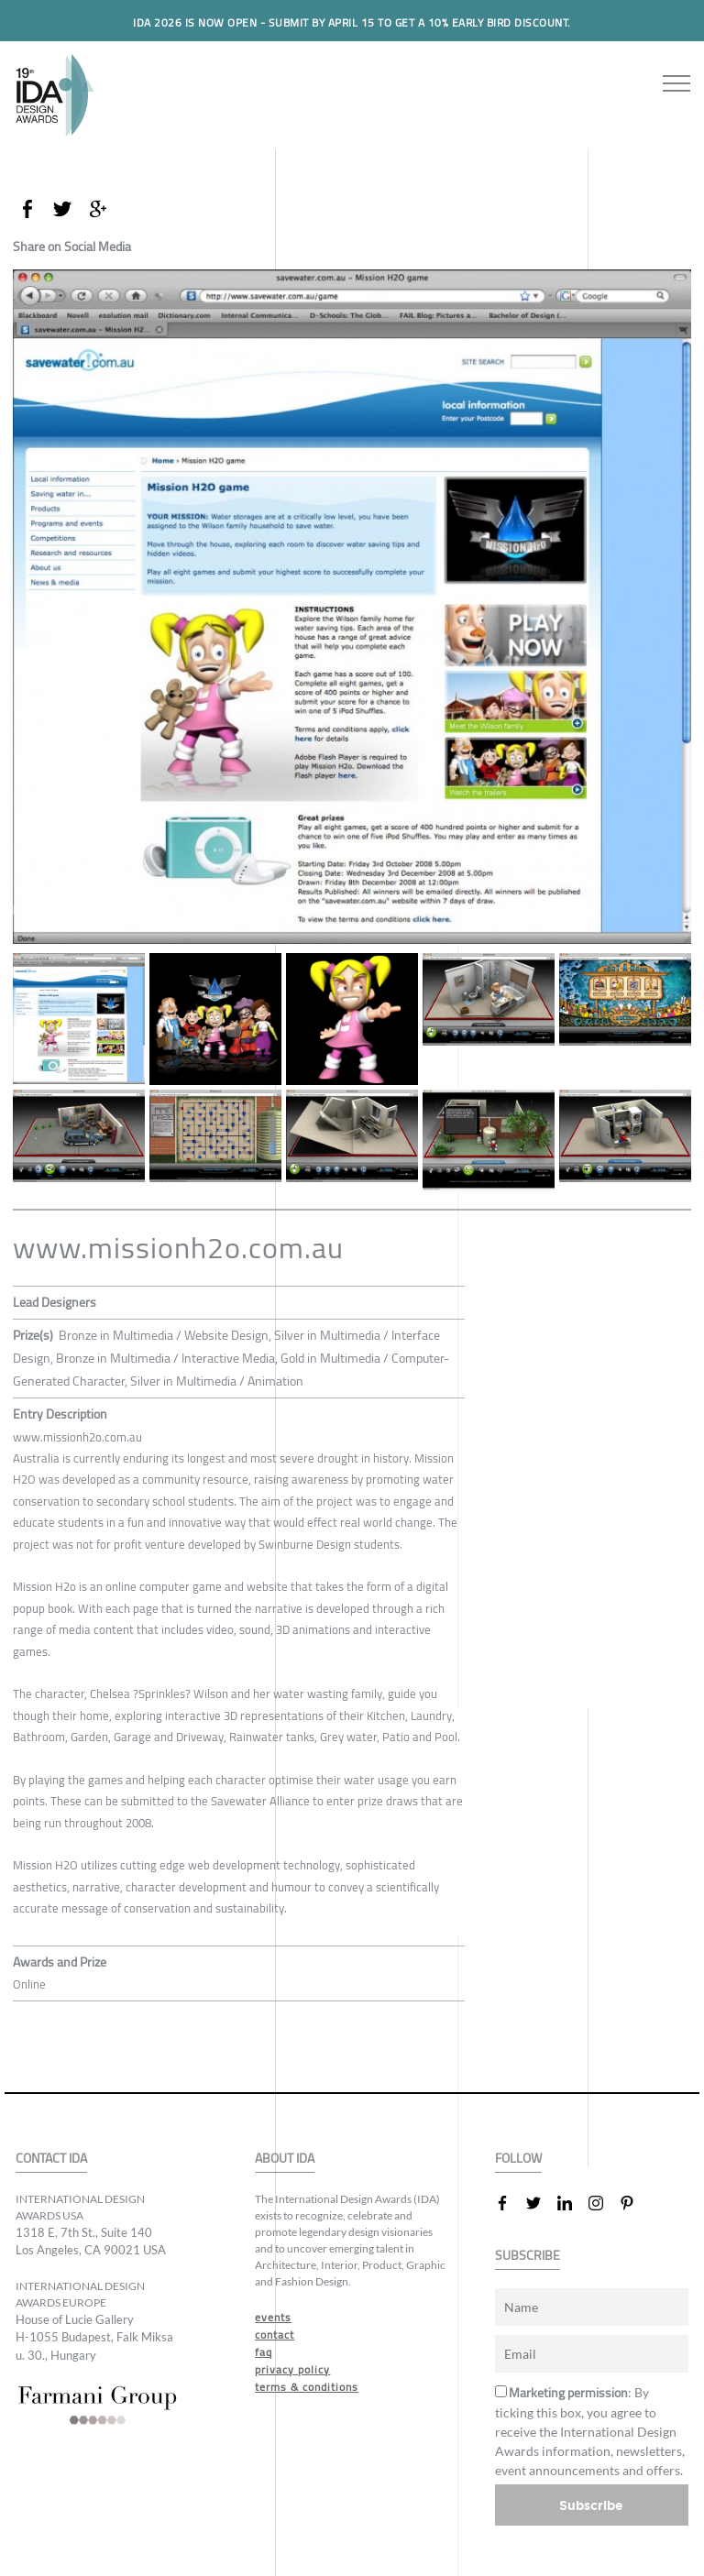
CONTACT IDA (51, 2158)
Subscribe (591, 2505)
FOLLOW (518, 2158)
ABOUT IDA (284, 2158)
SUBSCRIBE (527, 2255)
